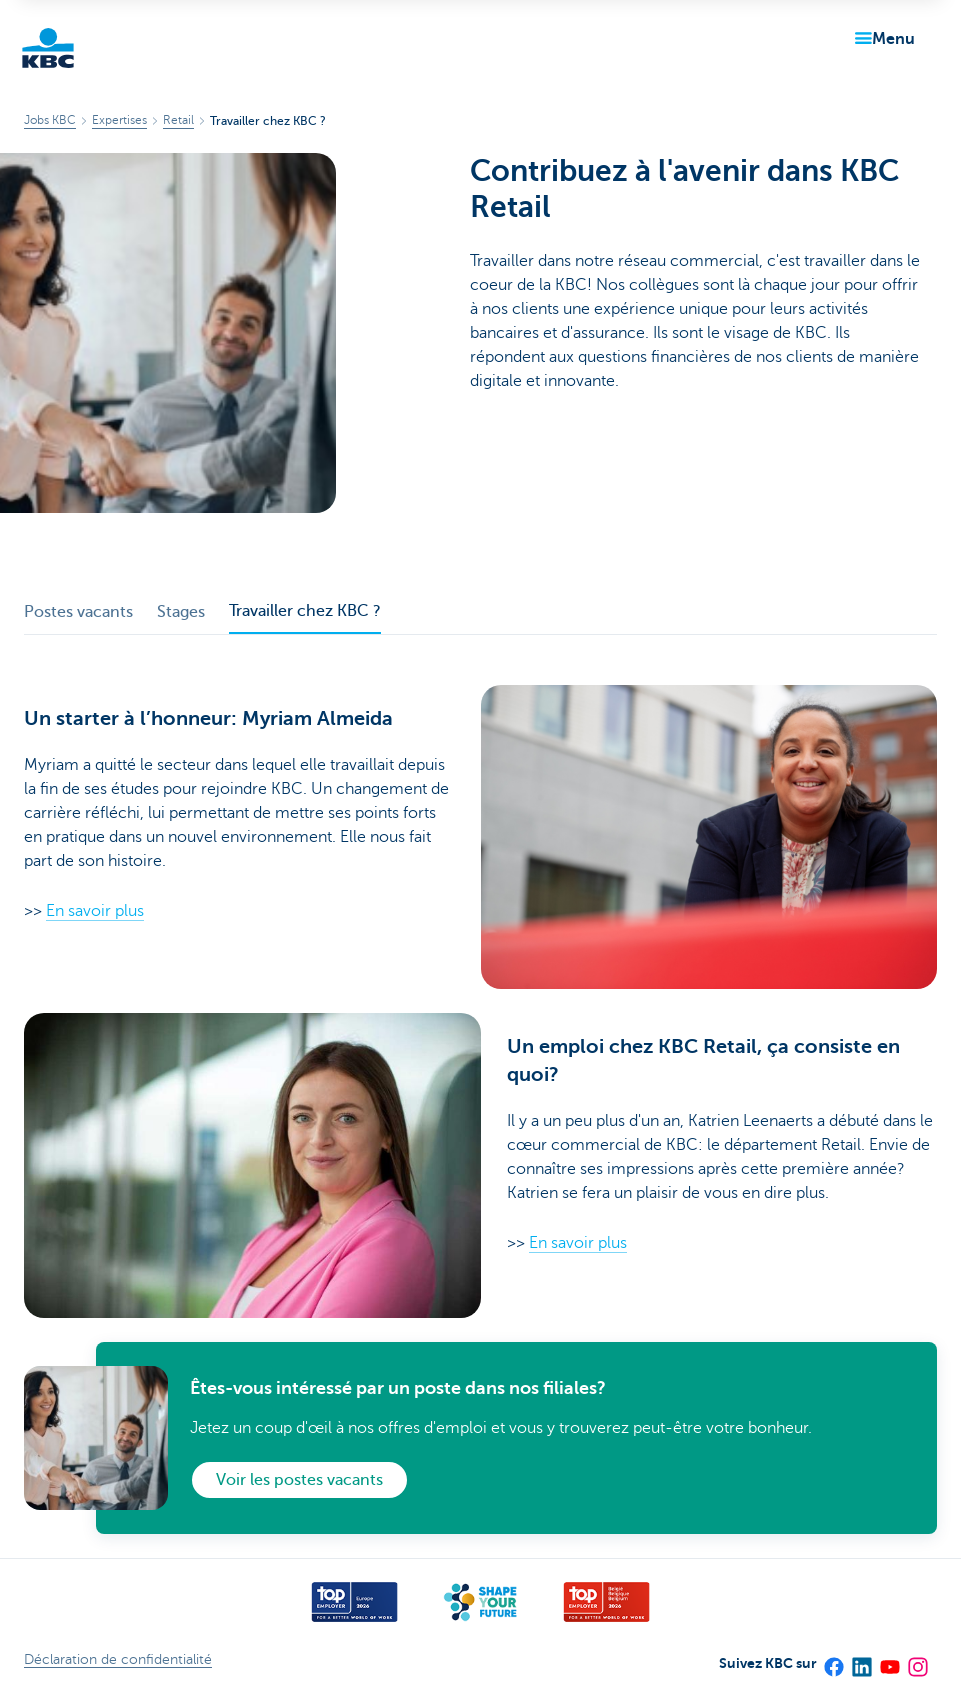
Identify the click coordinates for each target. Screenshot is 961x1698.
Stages (181, 612)
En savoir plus (95, 911)
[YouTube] (889, 1660)
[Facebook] (833, 1660)
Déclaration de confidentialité (118, 1659)
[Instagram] (917, 1660)
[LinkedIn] (861, 1660)
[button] (881, 39)
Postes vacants (78, 612)
